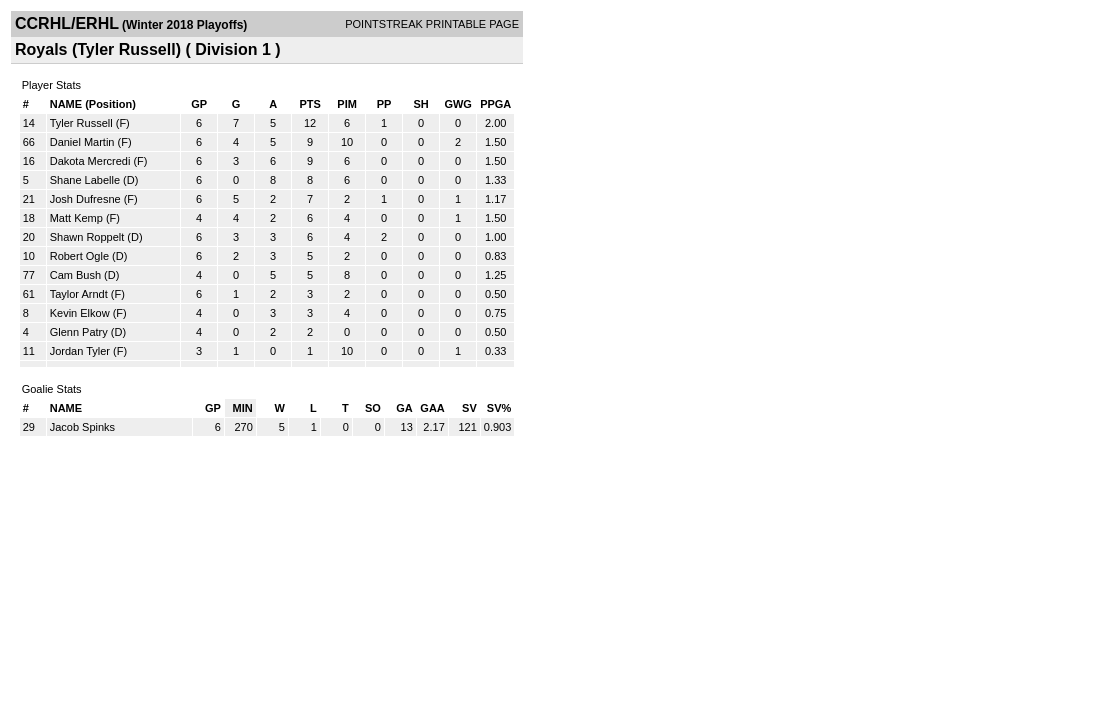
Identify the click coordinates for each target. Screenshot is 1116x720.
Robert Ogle (79, 256)
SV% (499, 408)
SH (420, 104)
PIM (347, 104)
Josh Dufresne (85, 199)
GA (404, 408)
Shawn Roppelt (87, 237)
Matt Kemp (76, 218)
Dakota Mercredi (90, 161)
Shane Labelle (85, 180)
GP (199, 104)
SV (469, 408)
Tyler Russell (81, 123)
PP (384, 104)
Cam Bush (75, 275)
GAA (432, 408)
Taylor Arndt (79, 294)
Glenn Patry (79, 332)
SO (373, 408)
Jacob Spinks (82, 427)
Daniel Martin (82, 142)
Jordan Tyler (80, 351)
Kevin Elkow (80, 313)
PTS (309, 104)
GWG (458, 104)
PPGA (495, 104)
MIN (243, 408)
